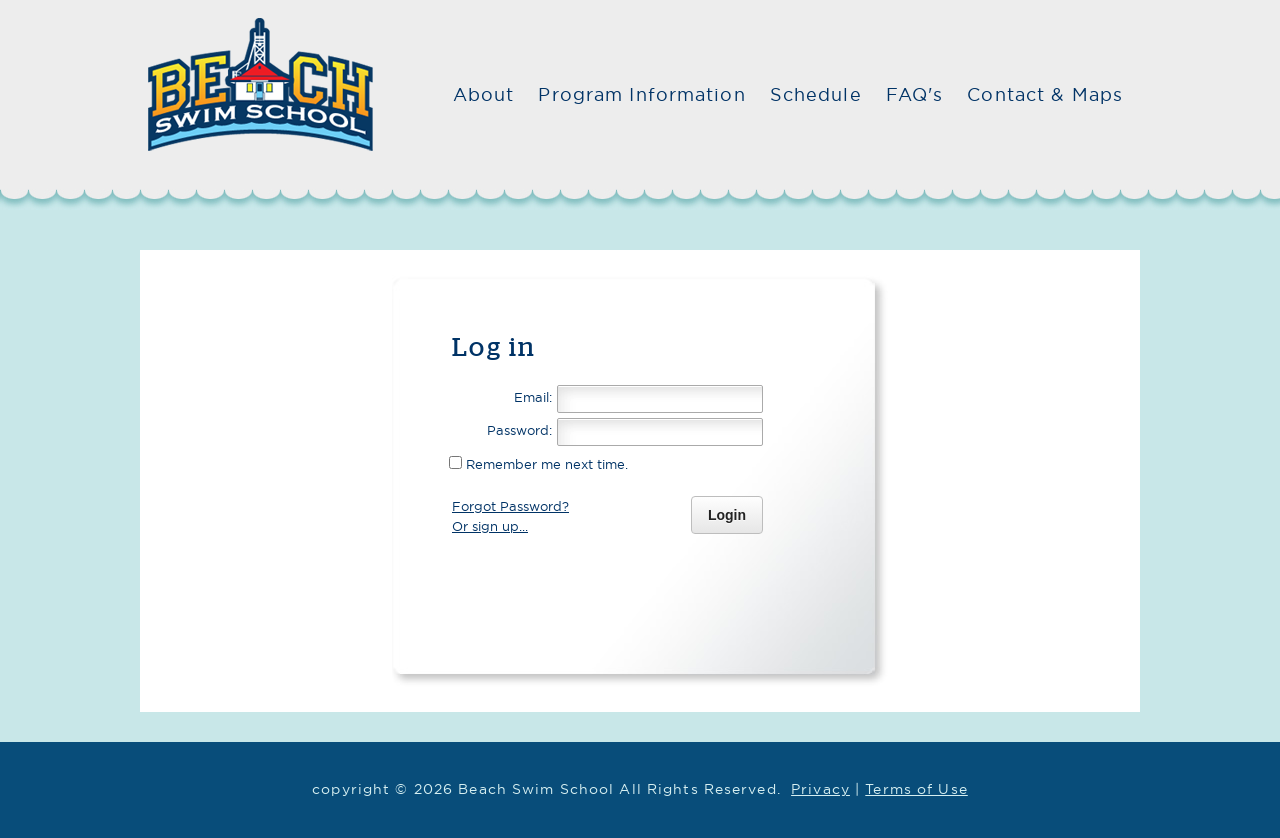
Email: (533, 397)
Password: (519, 430)
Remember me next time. (545, 464)
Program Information (641, 94)
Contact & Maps (1045, 94)
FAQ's (915, 94)
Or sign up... (490, 526)
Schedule (816, 94)
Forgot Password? (510, 506)
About (484, 94)
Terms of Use (916, 788)
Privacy (820, 788)
